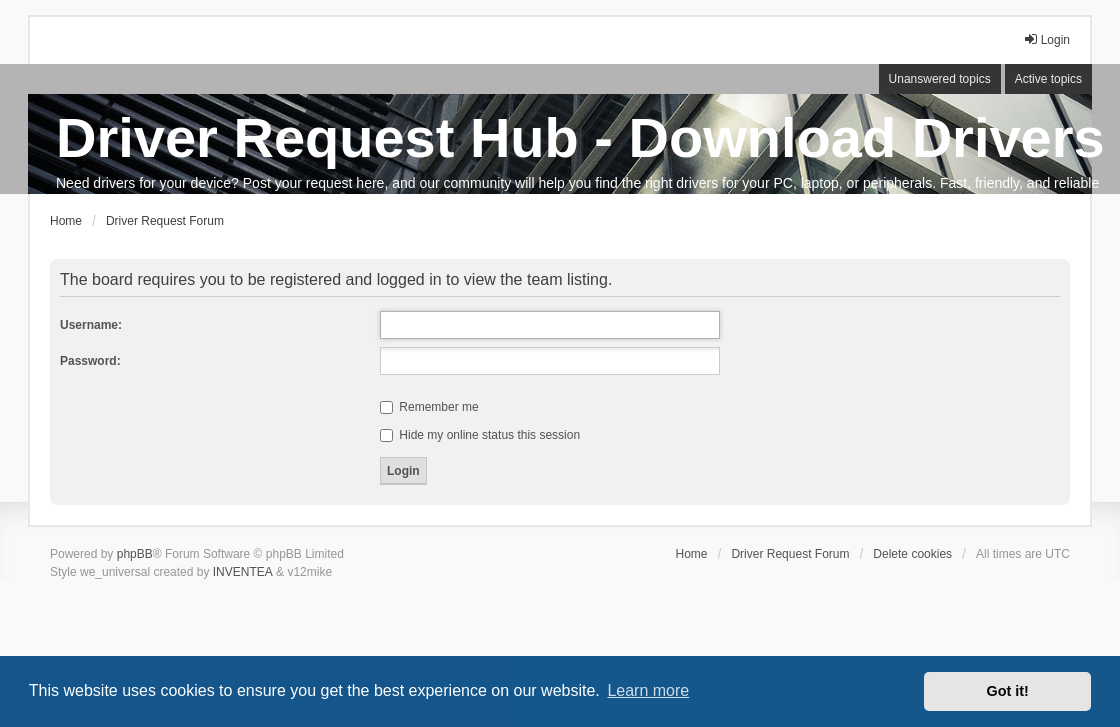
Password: (90, 361)
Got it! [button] (1008, 691)
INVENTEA (243, 572)
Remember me (429, 407)
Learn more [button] (648, 690)
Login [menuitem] (1046, 39)
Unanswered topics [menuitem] (940, 79)
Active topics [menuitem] (1048, 79)
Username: (91, 325)
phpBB (135, 554)
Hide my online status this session (480, 435)
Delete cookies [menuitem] (912, 554)
